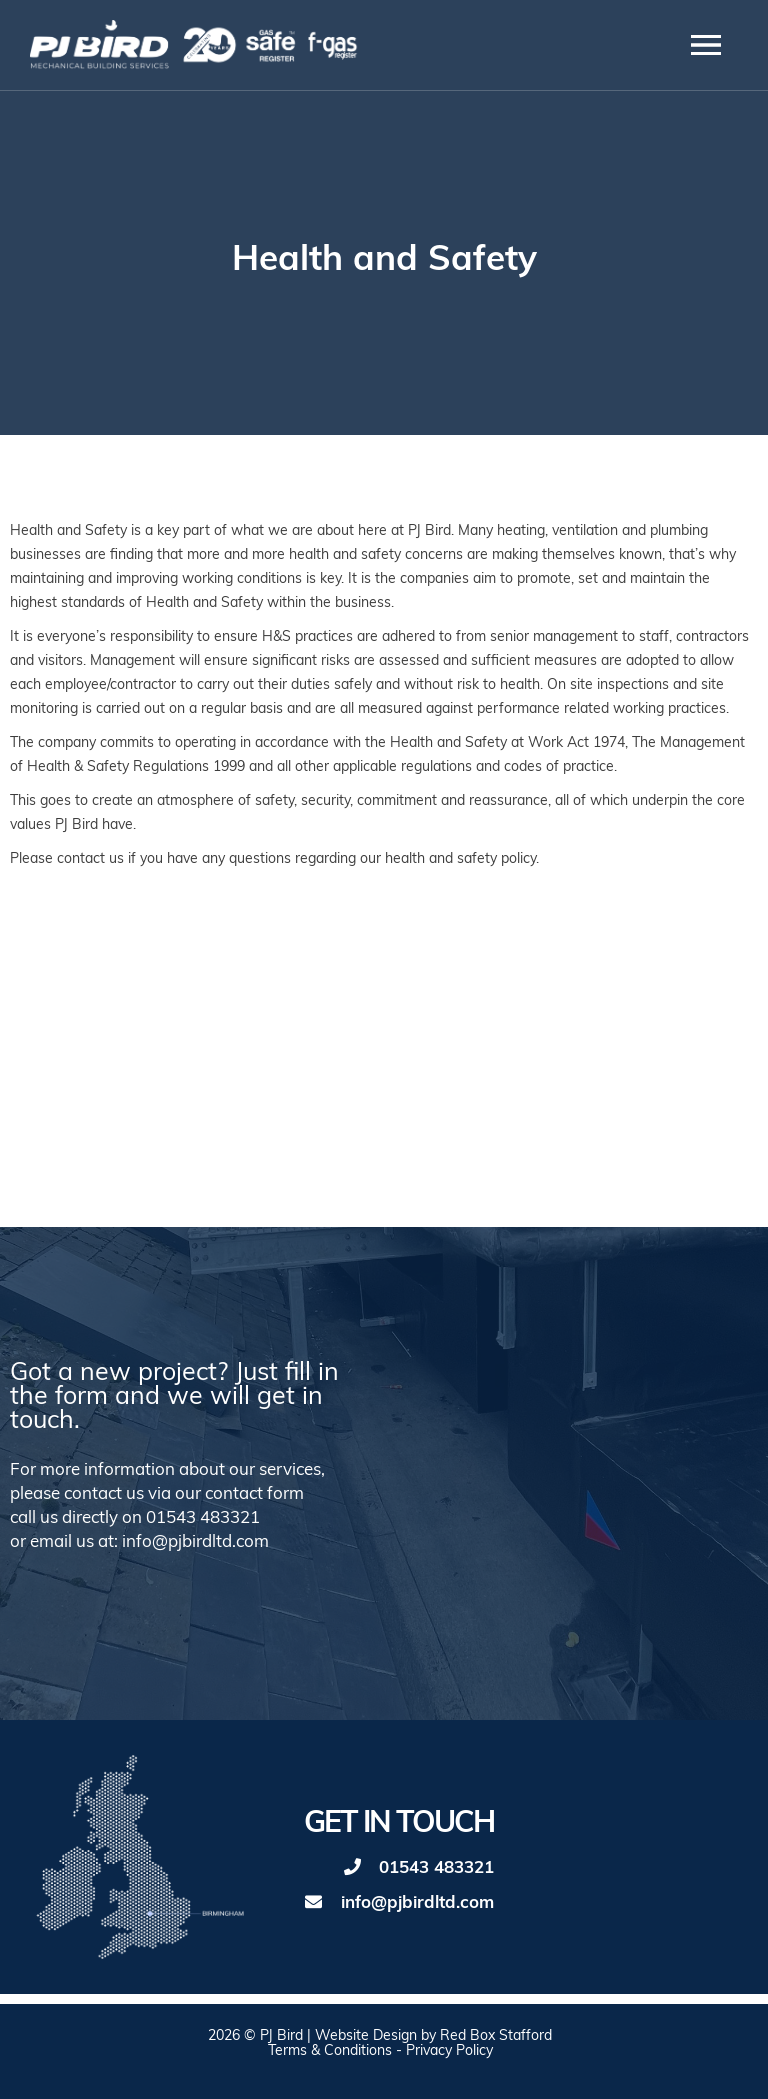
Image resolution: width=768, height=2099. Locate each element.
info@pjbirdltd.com (417, 1903)
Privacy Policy (449, 2051)
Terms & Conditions (330, 2051)
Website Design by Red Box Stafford (433, 2036)
